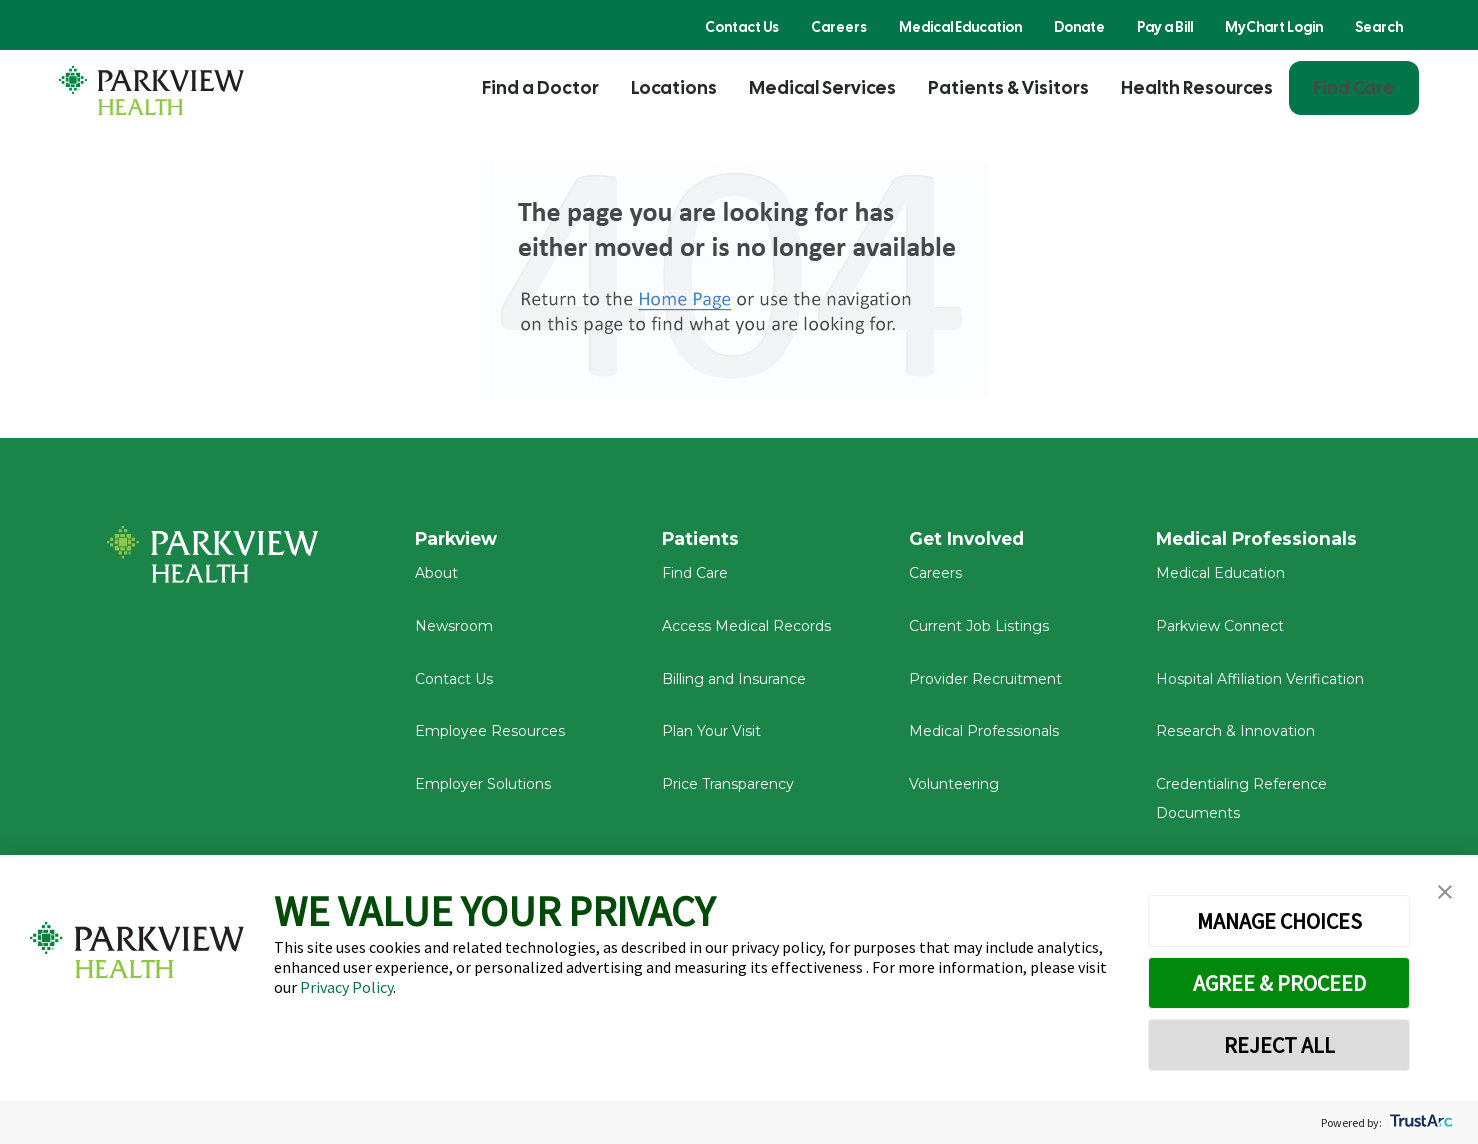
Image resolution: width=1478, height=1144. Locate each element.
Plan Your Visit (711, 737)
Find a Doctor (540, 87)
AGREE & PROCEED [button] (1279, 983)
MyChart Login (1274, 27)
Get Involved (969, 539)
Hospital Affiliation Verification (1260, 684)
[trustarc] (1419, 1122)
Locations (674, 87)
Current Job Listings (979, 632)
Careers (839, 27)
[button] (1445, 892)
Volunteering (954, 790)
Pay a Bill (1165, 27)
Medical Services (822, 87)
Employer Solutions (483, 790)
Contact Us (742, 27)
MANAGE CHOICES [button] (1279, 921)
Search (1379, 27)
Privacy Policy (346, 987)
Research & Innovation (1235, 737)
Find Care (1354, 87)
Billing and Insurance (734, 684)
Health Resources (1197, 87)
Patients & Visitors (1008, 87)
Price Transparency (728, 790)
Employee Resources (490, 737)
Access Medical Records (746, 632)
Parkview (459, 539)
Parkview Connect (1220, 632)
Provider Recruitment (985, 684)
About (436, 579)
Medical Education (960, 27)
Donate (1079, 27)
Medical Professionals (984, 737)
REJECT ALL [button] (1279, 1045)
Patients (702, 539)
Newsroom (454, 632)
